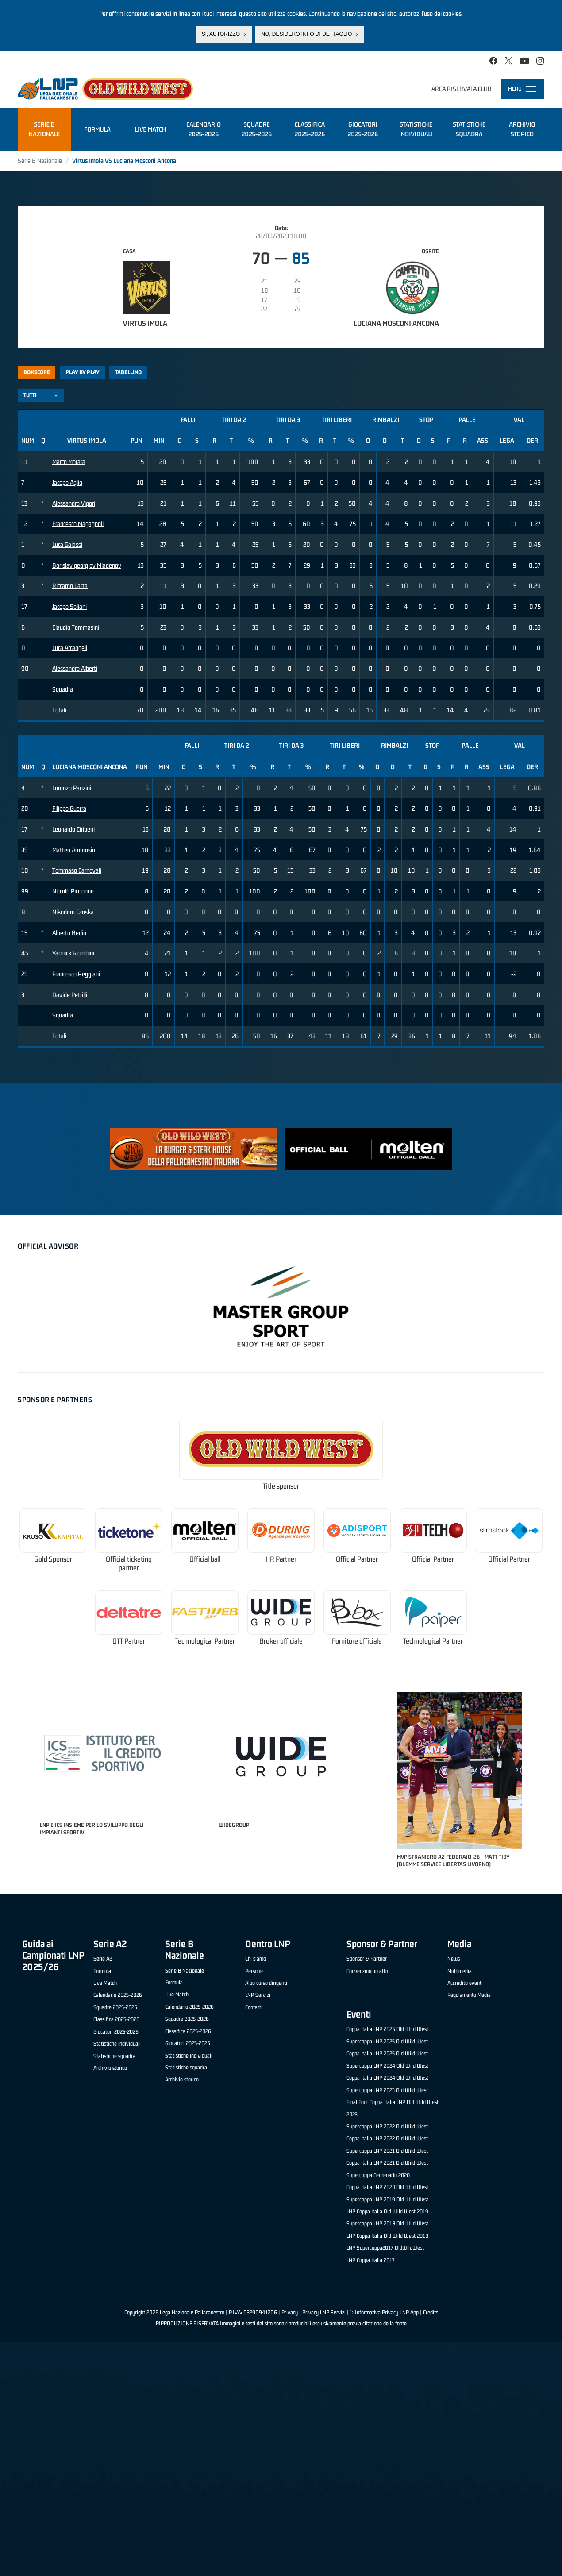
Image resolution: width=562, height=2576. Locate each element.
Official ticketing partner (129, 1563)
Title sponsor (281, 1486)
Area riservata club (461, 89)
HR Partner (281, 1559)
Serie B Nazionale (40, 160)
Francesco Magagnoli (78, 523)
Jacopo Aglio (67, 482)
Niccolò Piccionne (73, 891)
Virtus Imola (145, 323)
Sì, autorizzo (221, 34)
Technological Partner (205, 1641)
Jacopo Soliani (69, 606)
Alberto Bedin (69, 932)
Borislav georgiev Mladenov (86, 565)
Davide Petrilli (69, 994)
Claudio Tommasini (75, 627)
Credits (430, 2312)
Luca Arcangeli (69, 647)
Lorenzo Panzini (71, 788)
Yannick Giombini (73, 953)
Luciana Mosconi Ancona (396, 323)
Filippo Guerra (69, 808)
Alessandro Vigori (73, 503)
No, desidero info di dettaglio (306, 34)
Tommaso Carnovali (76, 870)
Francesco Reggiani (76, 974)
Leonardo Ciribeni (73, 829)
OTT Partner (128, 1641)
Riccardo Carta (70, 585)
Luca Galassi (67, 544)
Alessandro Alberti (74, 668)
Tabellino (128, 372)
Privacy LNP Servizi (324, 2312)
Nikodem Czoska (73, 912)
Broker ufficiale (281, 1641)
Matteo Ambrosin (73, 850)
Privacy (289, 2312)
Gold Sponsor (53, 1559)
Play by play (82, 372)
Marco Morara (68, 461)
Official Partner (357, 1559)
